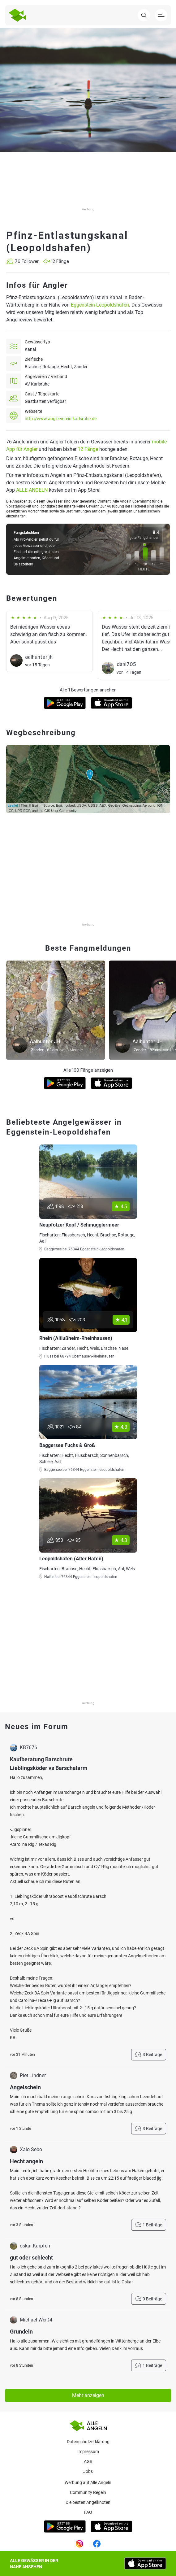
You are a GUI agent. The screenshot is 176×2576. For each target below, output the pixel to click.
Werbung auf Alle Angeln (88, 2482)
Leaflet (13, 805)
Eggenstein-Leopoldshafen (100, 305)
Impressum (88, 2451)
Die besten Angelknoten (88, 2502)
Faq (88, 2512)
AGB (88, 2461)
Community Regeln (88, 2492)
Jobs (88, 2471)
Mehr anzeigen (88, 2395)
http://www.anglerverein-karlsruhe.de (61, 418)
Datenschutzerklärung (88, 2441)
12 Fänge (88, 449)
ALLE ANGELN (32, 490)
